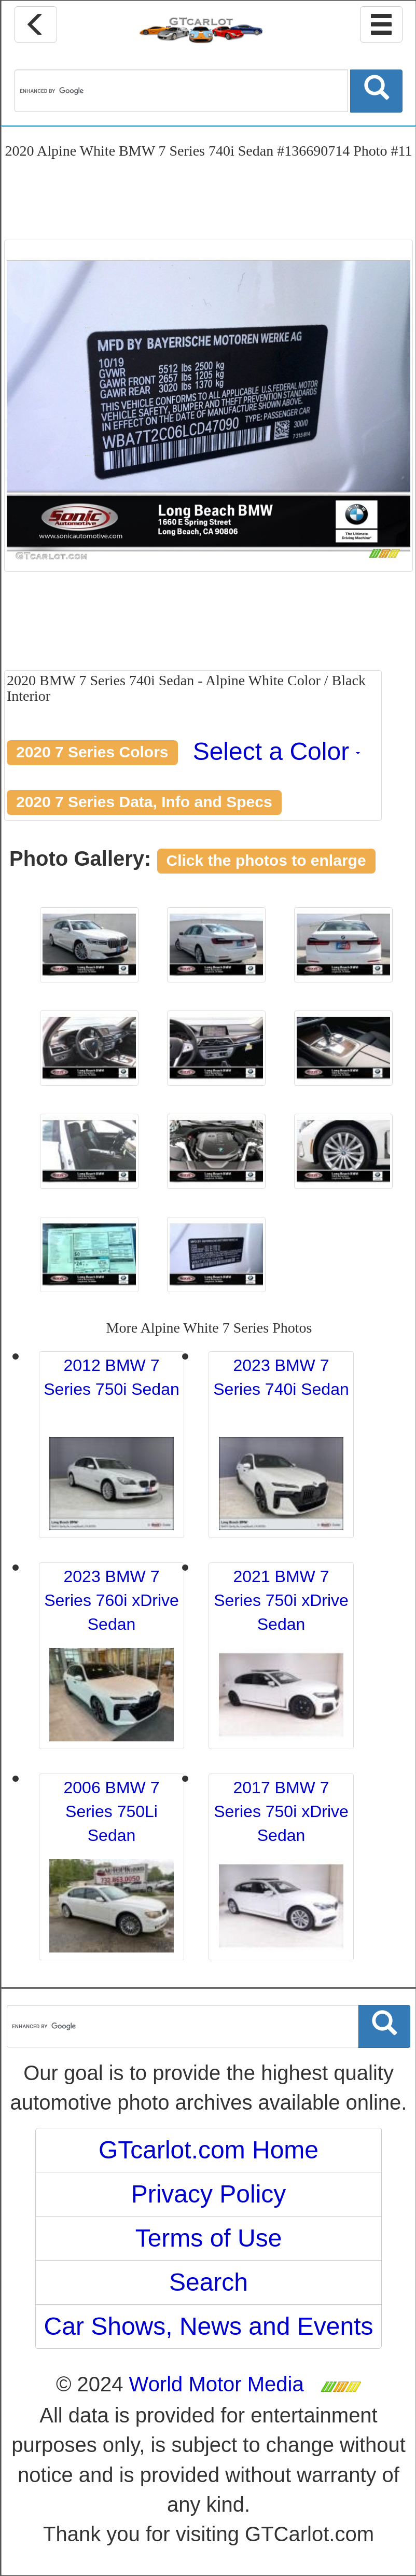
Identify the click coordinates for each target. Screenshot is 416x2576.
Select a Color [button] (276, 751)
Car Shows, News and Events (208, 2326)
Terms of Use (208, 2238)
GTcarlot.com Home (208, 2150)
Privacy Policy (208, 2194)
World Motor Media (216, 2384)
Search (208, 2282)
